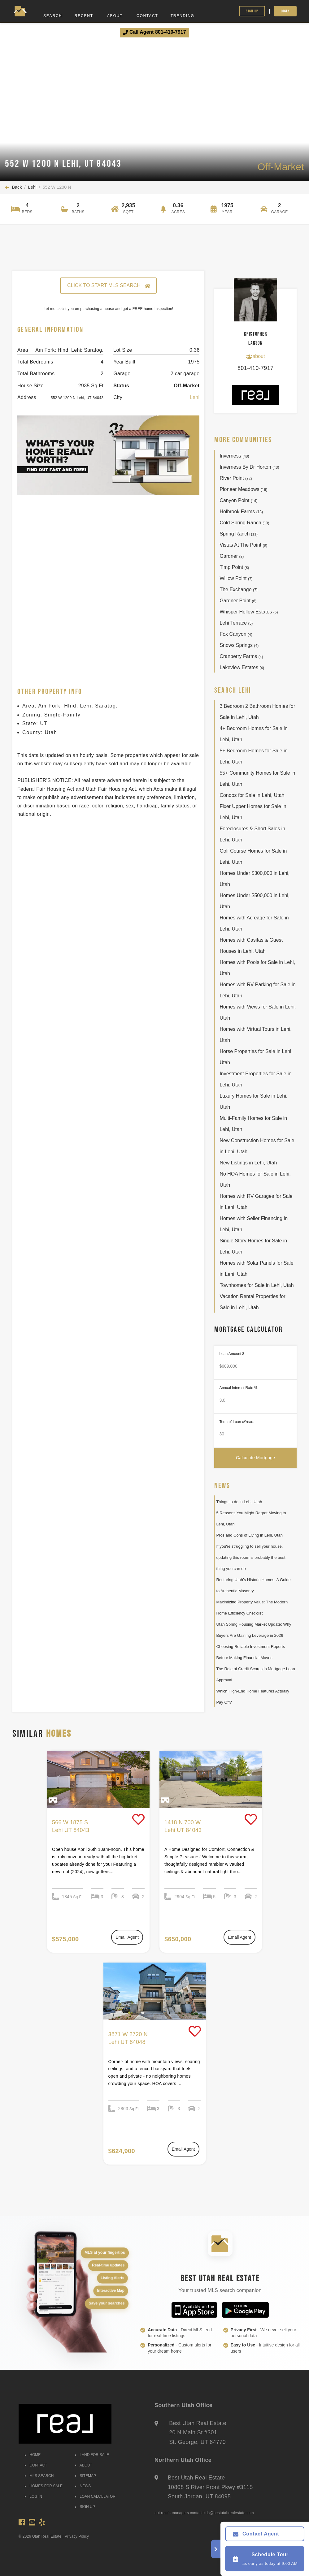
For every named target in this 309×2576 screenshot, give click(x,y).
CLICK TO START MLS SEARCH (108, 285)
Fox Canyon (236, 634)
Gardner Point (238, 600)
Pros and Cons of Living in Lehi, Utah (249, 1535)
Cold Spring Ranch (244, 522)
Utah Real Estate (47, 2536)
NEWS (83, 2486)
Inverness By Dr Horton (249, 467)
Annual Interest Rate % (238, 1388)
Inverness (234, 455)
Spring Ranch (239, 533)
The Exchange (238, 589)
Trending (182, 16)
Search (52, 16)
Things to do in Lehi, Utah (239, 1501)
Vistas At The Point (243, 545)
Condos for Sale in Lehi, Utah (252, 795)
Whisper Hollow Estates (249, 611)
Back (13, 187)
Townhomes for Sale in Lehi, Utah (257, 1285)
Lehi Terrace (236, 623)
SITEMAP (85, 2476)
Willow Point (236, 578)
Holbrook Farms (241, 511)
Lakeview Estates (242, 667)
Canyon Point (238, 500)
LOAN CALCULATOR (95, 2496)
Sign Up (252, 11)
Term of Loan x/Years (236, 1422)
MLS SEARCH (39, 2476)
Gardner (232, 556)
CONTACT (36, 2465)
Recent (84, 16)
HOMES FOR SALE (44, 2486)
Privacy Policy (77, 2536)
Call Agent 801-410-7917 (154, 32)
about (255, 356)
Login (285, 11)
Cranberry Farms (241, 656)
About (115, 16)
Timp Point (234, 567)
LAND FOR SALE (92, 2455)
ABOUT (83, 2465)
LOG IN (33, 2496)
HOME (33, 2455)
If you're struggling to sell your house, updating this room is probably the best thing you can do (250, 1557)
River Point (236, 478)
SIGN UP (85, 2507)
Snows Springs (239, 645)
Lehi (32, 187)
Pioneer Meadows (243, 489)
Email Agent (127, 1937)
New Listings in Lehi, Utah (248, 1162)
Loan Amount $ (231, 1354)
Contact (147, 16)
